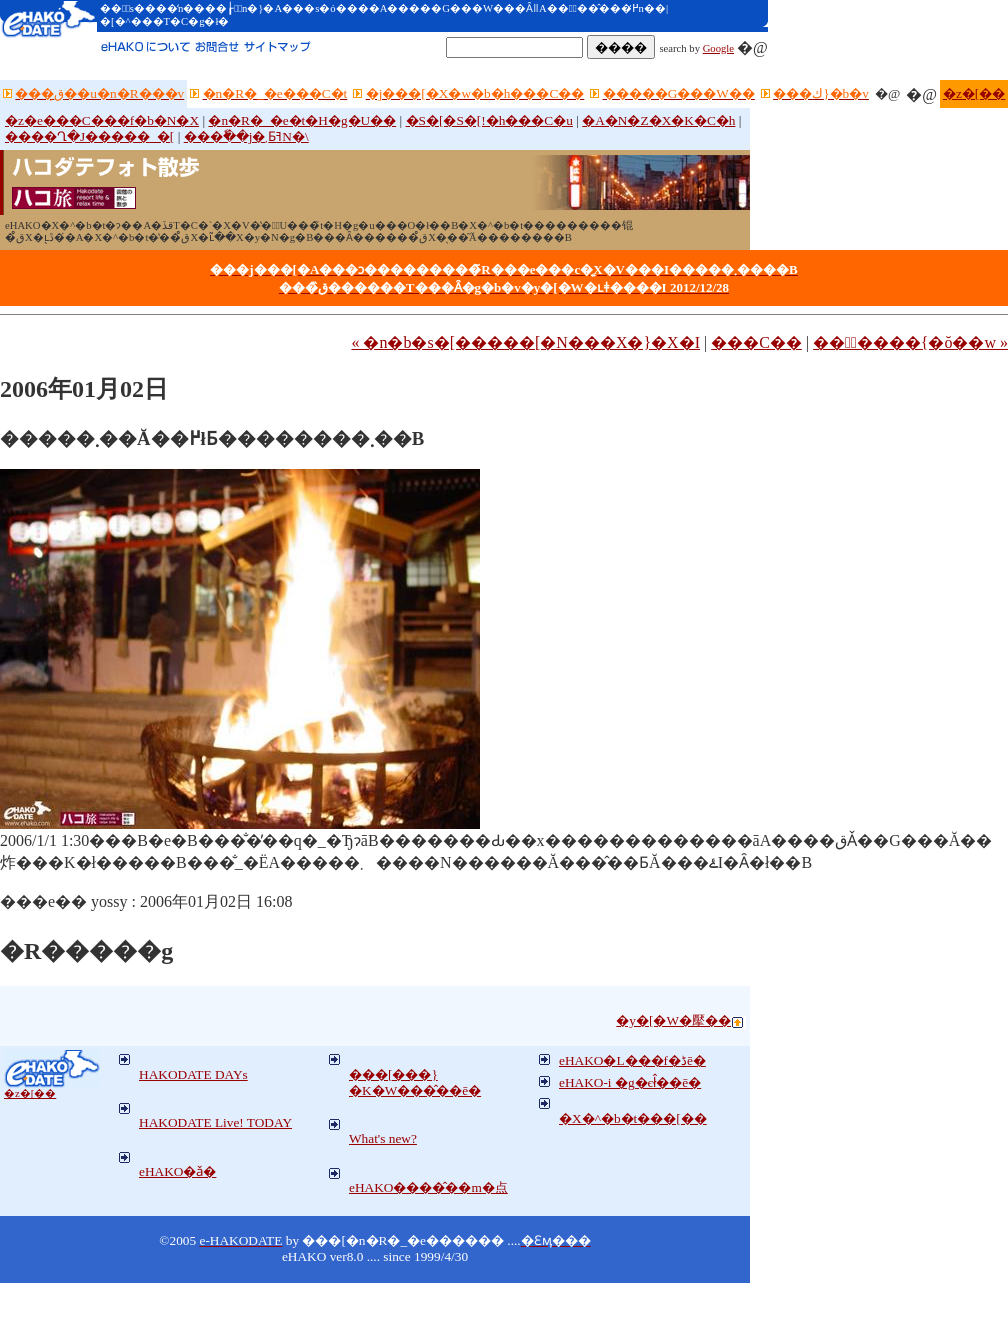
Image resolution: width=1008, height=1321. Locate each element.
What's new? (383, 1138)
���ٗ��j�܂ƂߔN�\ (246, 136)
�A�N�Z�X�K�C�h (658, 120)
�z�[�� (974, 93)
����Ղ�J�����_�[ (89, 136)
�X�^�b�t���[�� (633, 1118)
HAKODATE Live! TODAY (215, 1122)
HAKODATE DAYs (193, 1074)
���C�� (756, 342)
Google (718, 48)
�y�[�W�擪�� (673, 1020)
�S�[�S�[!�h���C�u (489, 120)
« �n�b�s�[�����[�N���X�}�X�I (525, 342)
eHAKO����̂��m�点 (428, 1187)
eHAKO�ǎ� (177, 1171)
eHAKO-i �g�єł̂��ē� (630, 1082)
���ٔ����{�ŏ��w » (910, 342)
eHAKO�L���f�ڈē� (632, 1060)
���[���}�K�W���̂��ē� (415, 1082)
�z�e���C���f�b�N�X (102, 120)
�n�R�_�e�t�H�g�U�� (302, 120)
